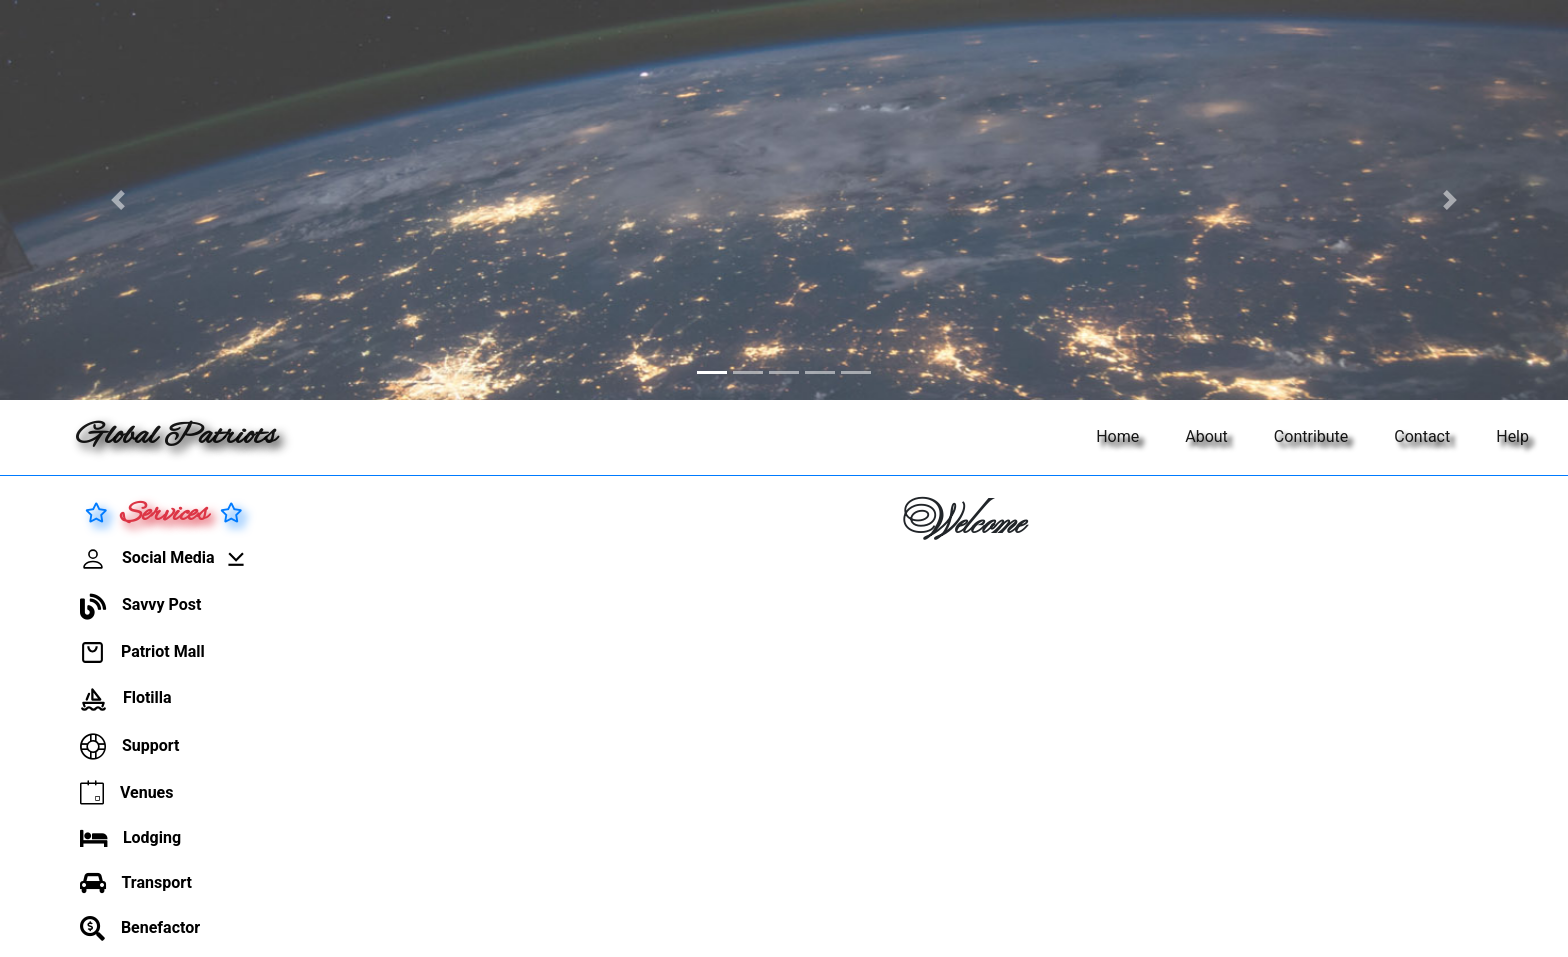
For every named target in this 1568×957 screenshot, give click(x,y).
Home (1117, 436)
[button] (117, 200)
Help (1512, 436)
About (1206, 436)
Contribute (1311, 436)
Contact (1422, 436)
